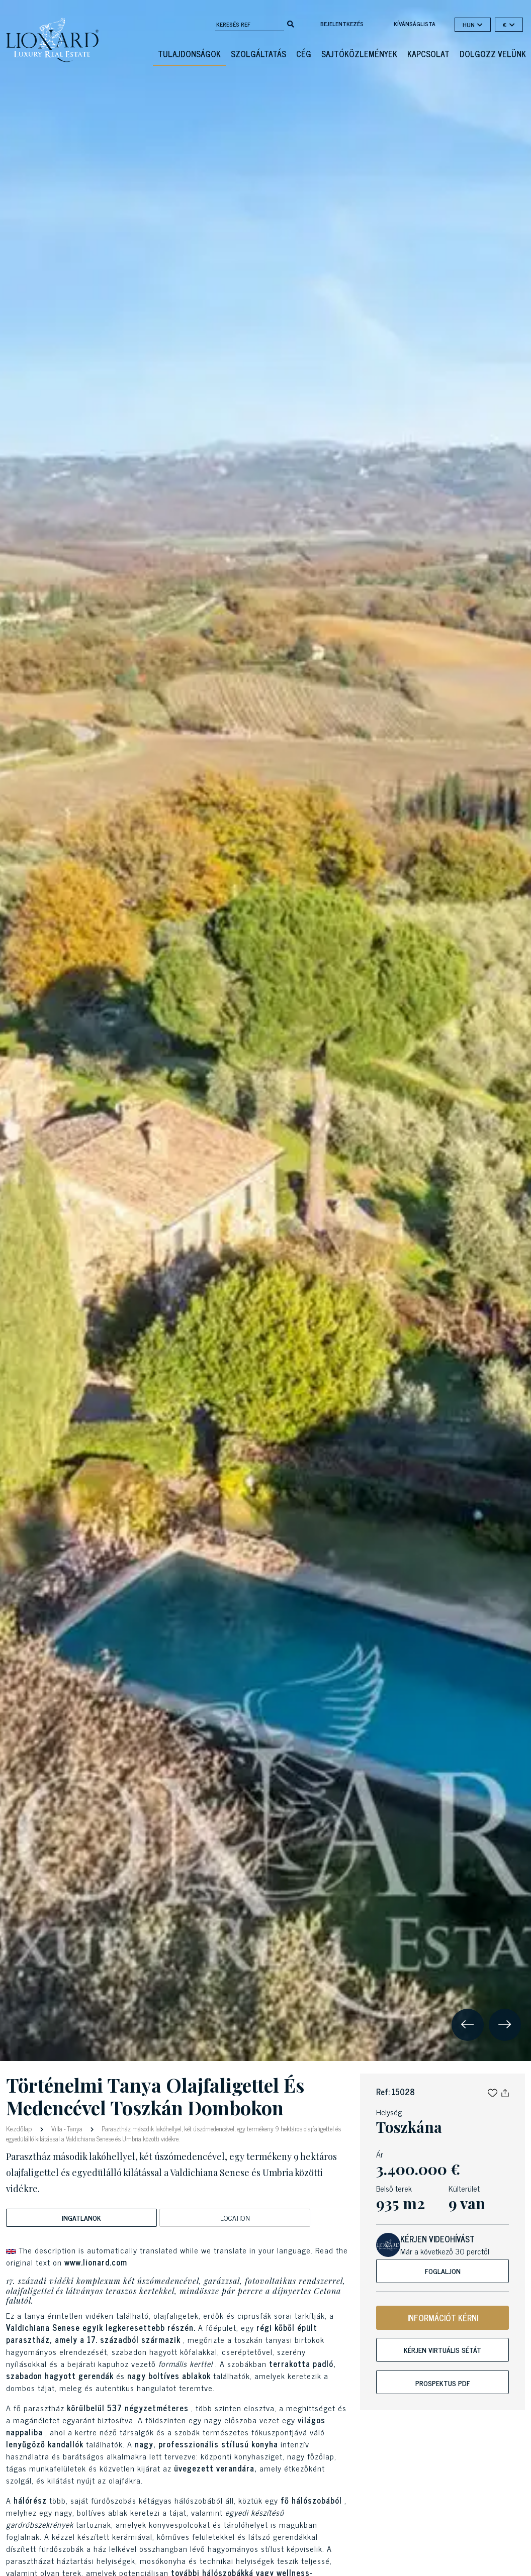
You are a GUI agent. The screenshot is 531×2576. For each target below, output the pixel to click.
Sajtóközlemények (359, 53)
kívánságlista (414, 24)
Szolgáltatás (258, 53)
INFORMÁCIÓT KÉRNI (442, 2317)
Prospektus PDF (442, 2383)
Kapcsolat (428, 53)
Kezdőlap (20, 2128)
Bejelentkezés (342, 24)
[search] (290, 23)
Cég (303, 53)
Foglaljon (443, 2271)
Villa (57, 2128)
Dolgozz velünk (493, 53)
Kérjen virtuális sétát (442, 2349)
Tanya (74, 2128)
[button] (492, 2091)
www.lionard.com (95, 2262)
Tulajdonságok (189, 53)
